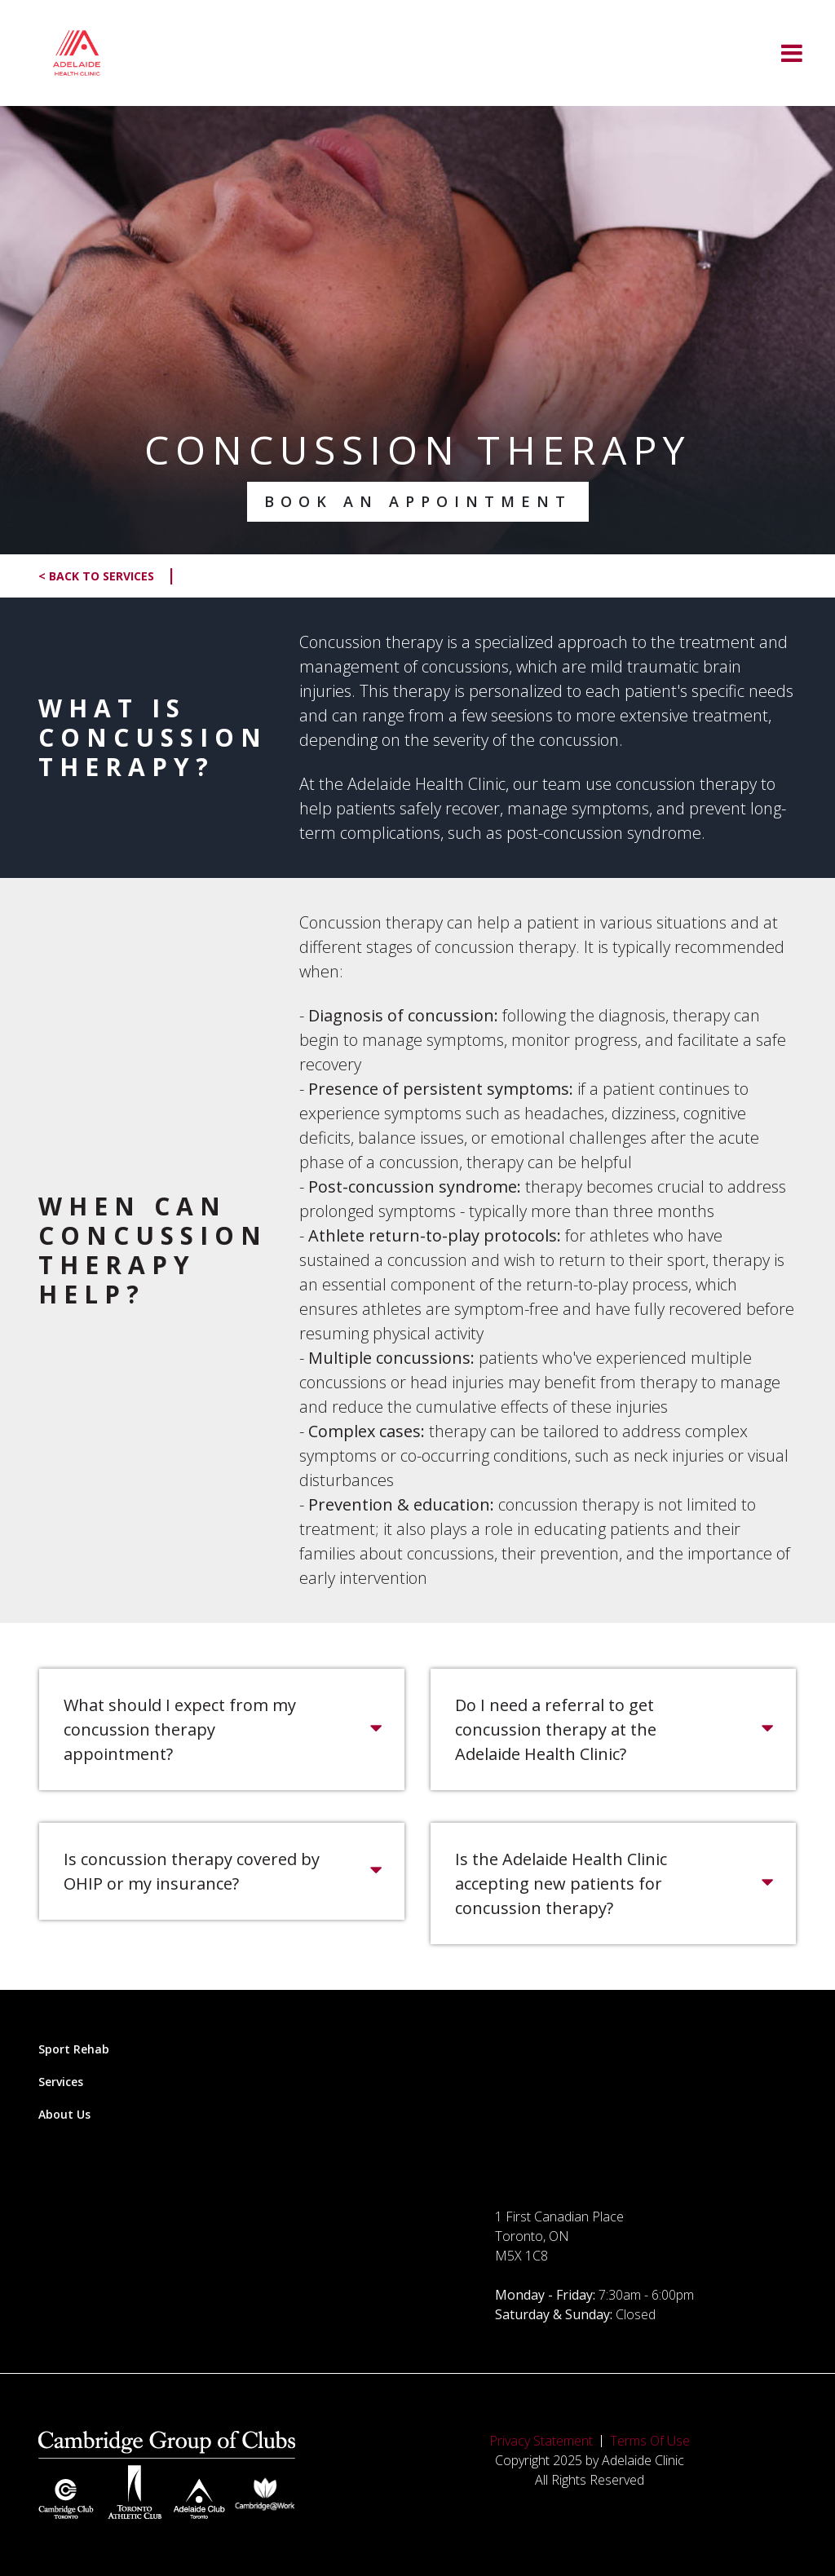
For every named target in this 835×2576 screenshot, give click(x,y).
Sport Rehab (73, 2049)
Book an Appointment (418, 501)
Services (60, 2081)
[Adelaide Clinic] (76, 53)
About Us (64, 2114)
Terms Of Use (650, 2441)
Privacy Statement (541, 2441)
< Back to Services (107, 576)
